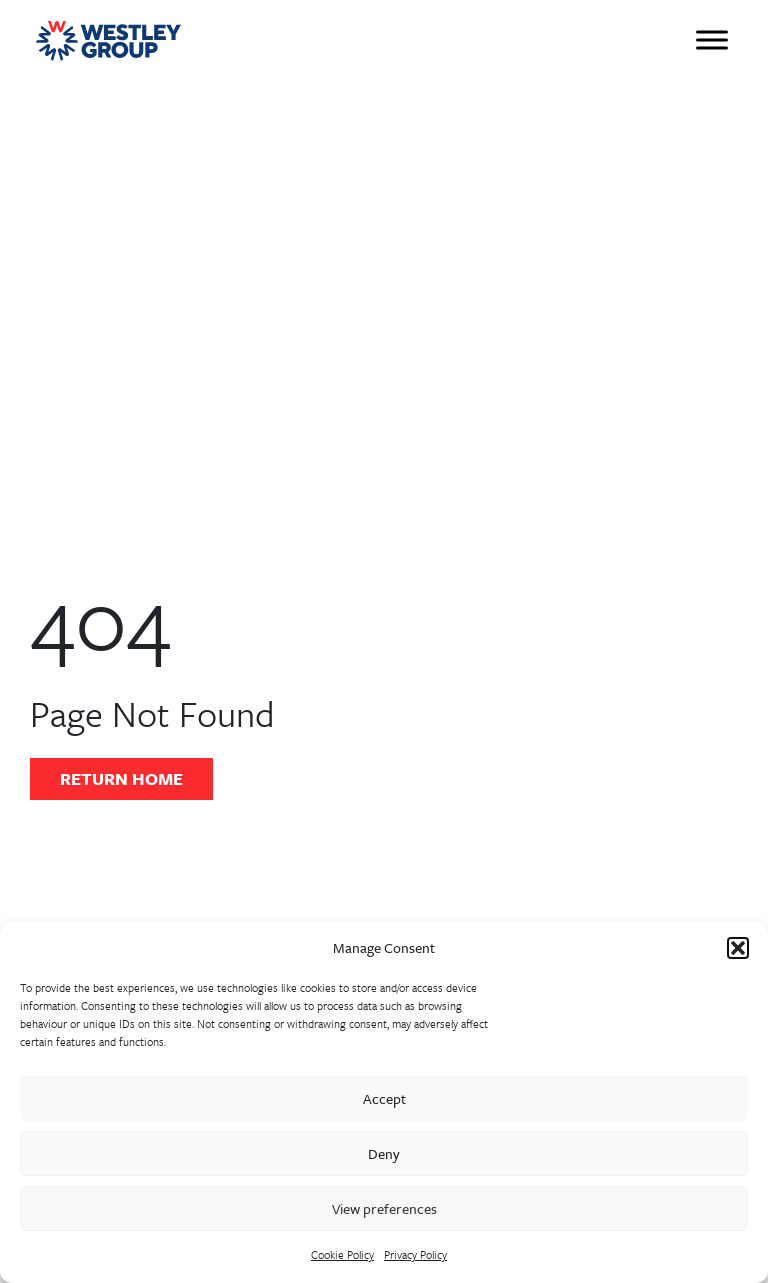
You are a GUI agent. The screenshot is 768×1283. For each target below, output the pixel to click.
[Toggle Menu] (712, 39)
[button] (738, 948)
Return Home (121, 778)
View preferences (384, 1208)
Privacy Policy (415, 1254)
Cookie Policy (342, 1254)
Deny (384, 1153)
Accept (384, 1098)
